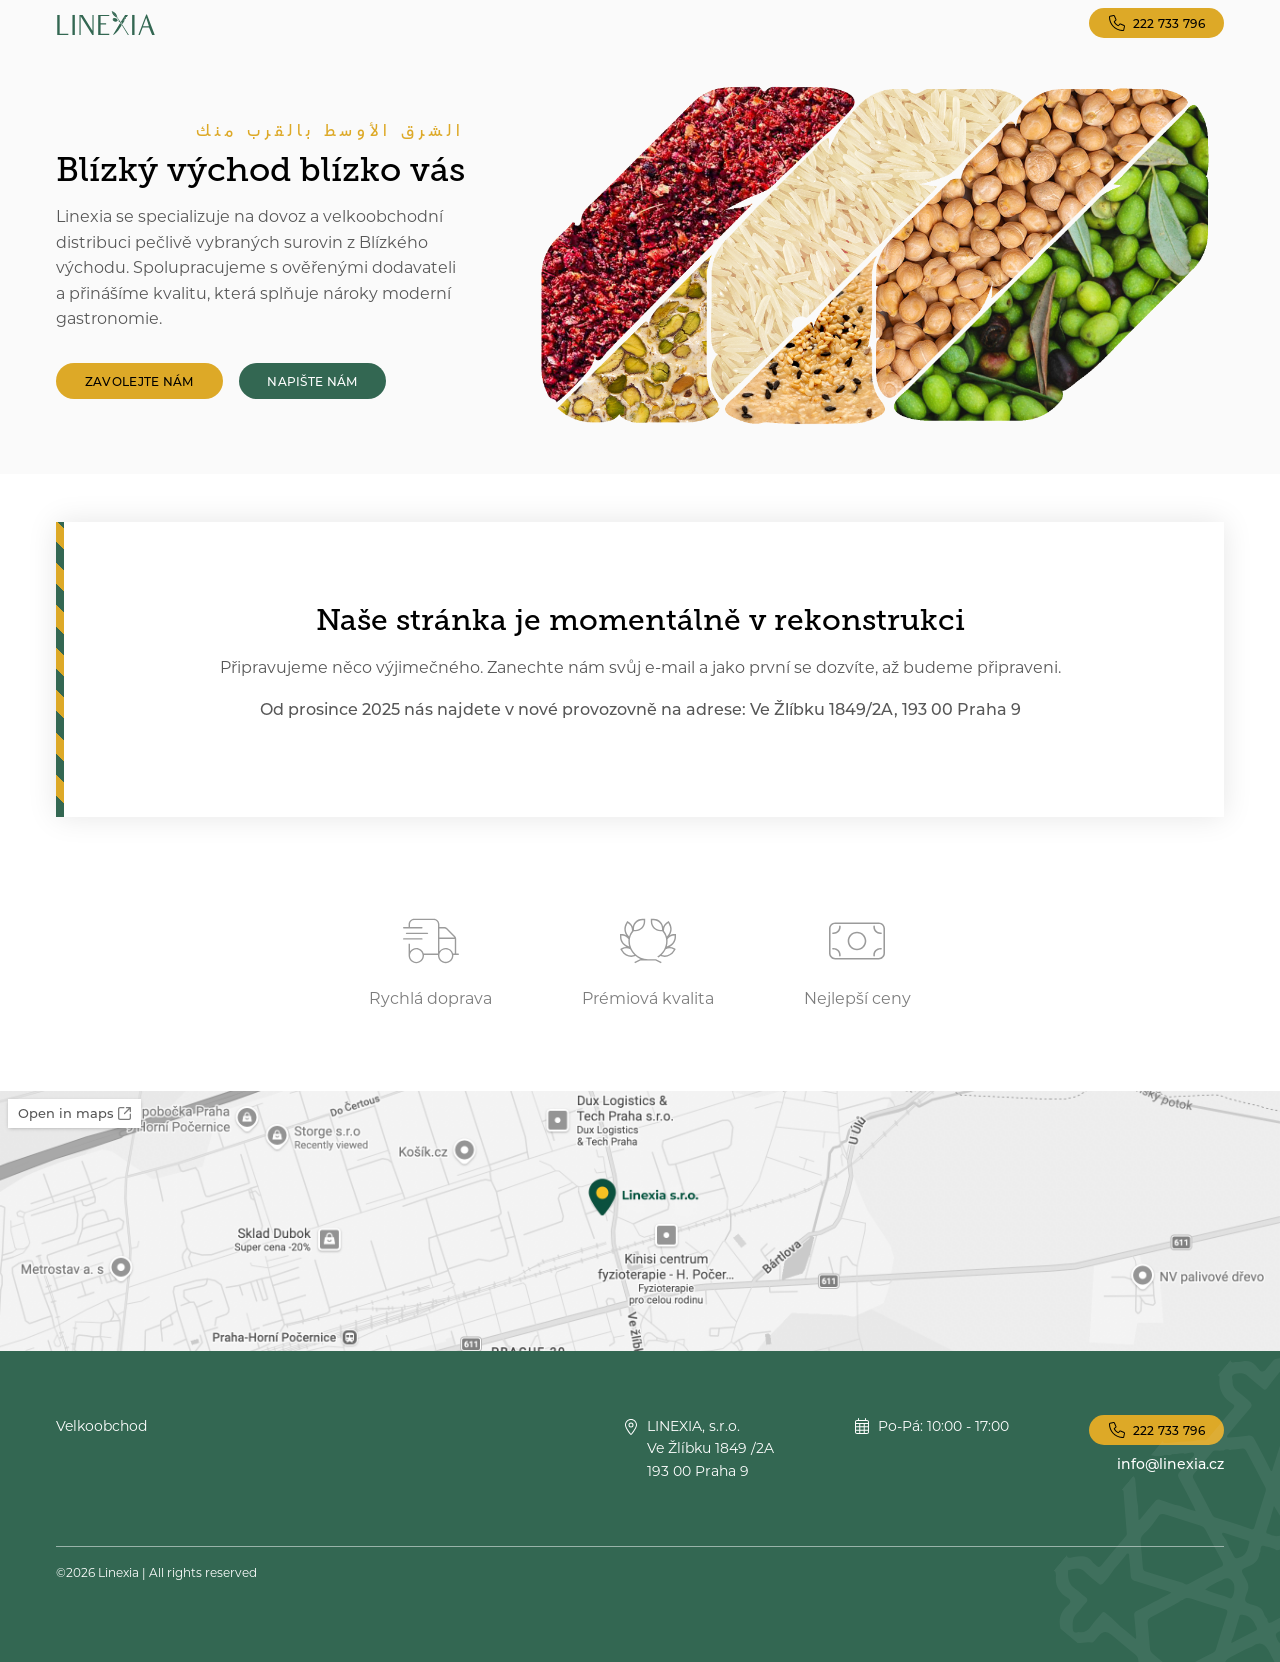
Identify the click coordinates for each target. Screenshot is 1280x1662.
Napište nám (312, 381)
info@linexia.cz (1170, 1463)
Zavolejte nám (139, 381)
